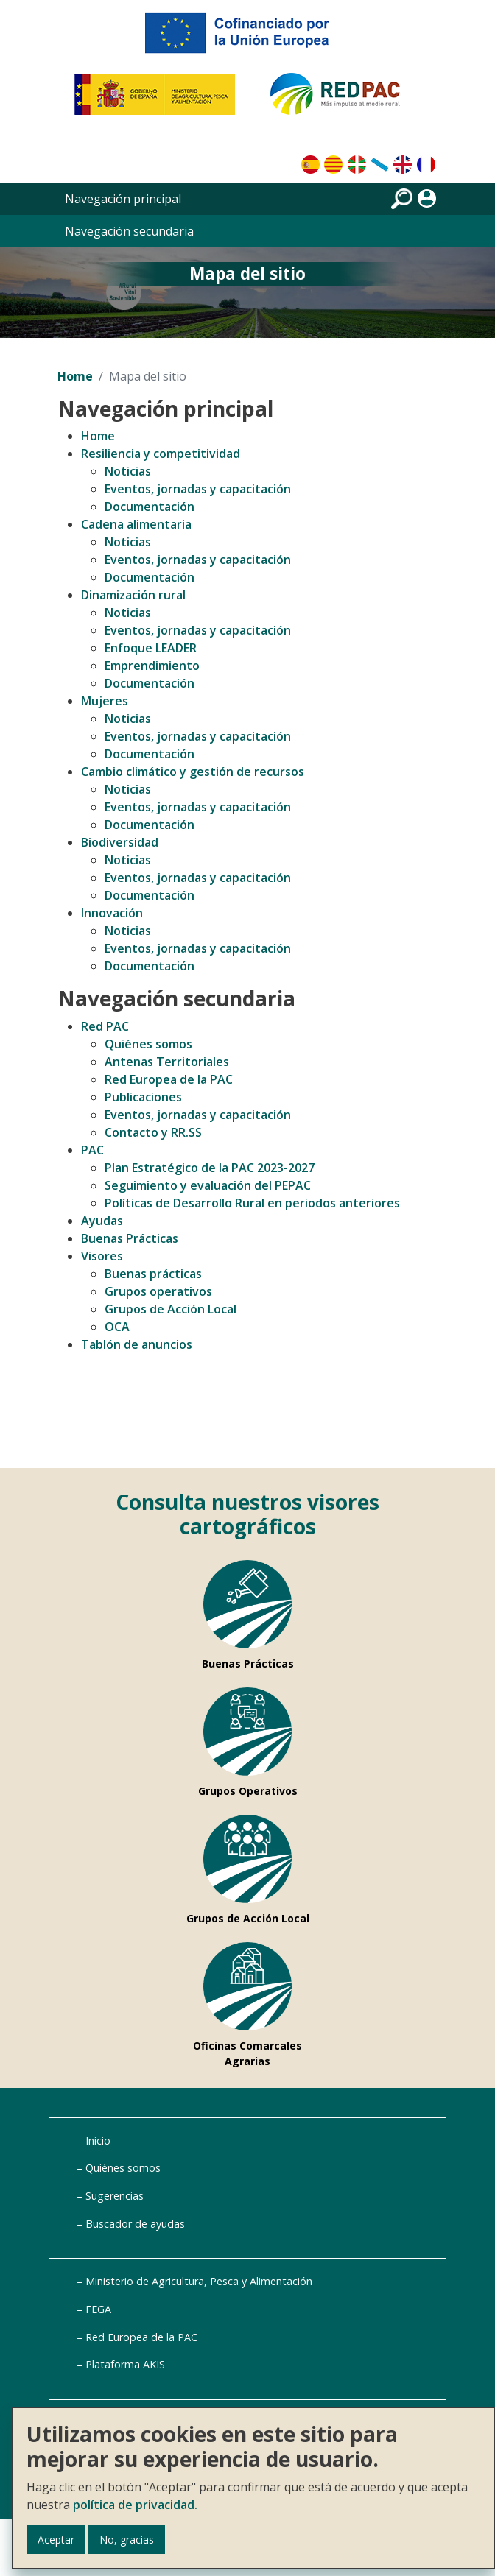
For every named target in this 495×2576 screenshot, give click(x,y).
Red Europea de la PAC (169, 1079)
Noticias (128, 471)
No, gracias (126, 2540)
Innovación (112, 913)
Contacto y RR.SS (153, 1132)
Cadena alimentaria (136, 524)
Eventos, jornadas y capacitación (198, 489)
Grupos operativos (158, 1291)
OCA (117, 1327)
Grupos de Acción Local (170, 1309)
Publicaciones (143, 1097)
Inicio (97, 2141)
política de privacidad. (135, 2504)
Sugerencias (114, 2196)
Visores (102, 1256)
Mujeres (104, 701)
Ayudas (102, 1221)
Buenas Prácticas (129, 1238)
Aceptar (56, 2540)
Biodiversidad (119, 842)
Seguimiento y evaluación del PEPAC (208, 1185)
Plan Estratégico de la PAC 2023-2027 (210, 1168)
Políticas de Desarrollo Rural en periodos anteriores (252, 1203)
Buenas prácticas (153, 1274)
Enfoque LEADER (151, 648)
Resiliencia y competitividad (160, 453)
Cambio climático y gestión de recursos (192, 771)
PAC (92, 1150)
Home (75, 376)
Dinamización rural (133, 595)
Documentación (149, 506)
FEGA (98, 2309)
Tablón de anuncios (136, 1344)
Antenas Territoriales (167, 1062)
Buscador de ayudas (135, 2224)
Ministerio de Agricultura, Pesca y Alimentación (198, 2281)
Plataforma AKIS (125, 2364)
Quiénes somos (148, 1044)
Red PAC (105, 1026)
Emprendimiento (152, 665)
